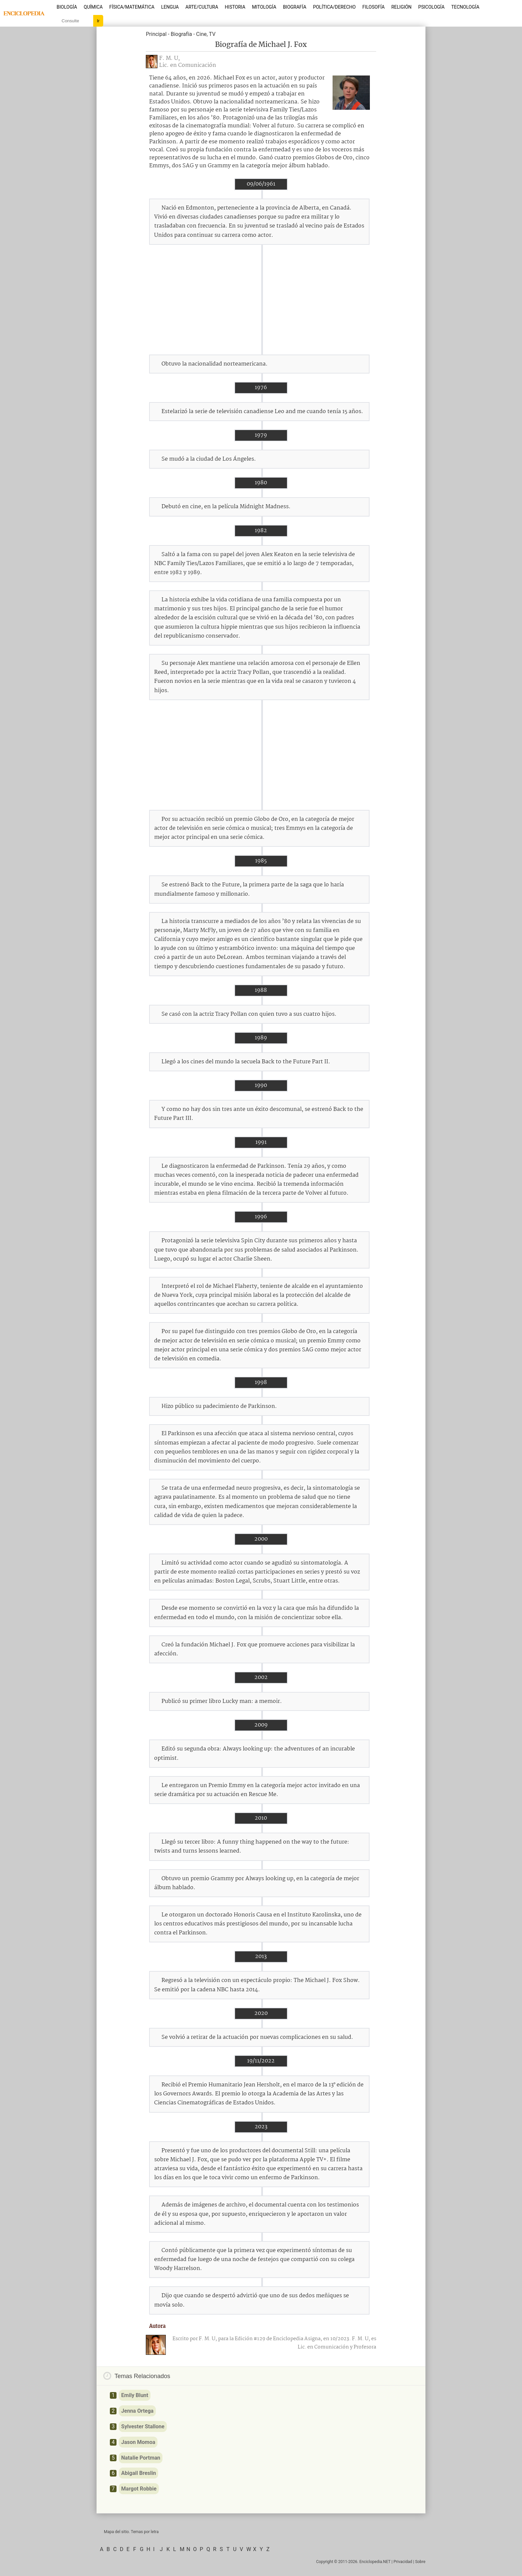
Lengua (170, 7)
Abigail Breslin (138, 2473)
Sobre (420, 2561)
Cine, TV (205, 34)
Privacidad (402, 2561)
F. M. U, (169, 58)
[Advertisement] (261, 299)
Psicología (431, 7)
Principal (156, 34)
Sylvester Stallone (142, 2426)
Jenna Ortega (137, 2411)
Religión (401, 7)
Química (93, 7)
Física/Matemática (131, 7)
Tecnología (465, 7)
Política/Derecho (334, 7)
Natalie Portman (140, 2458)
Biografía (294, 7)
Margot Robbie (138, 2489)
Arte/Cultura (201, 7)
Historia (235, 7)
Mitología (264, 7)
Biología (67, 7)
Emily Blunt (134, 2395)
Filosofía (373, 7)
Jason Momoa (138, 2442)
